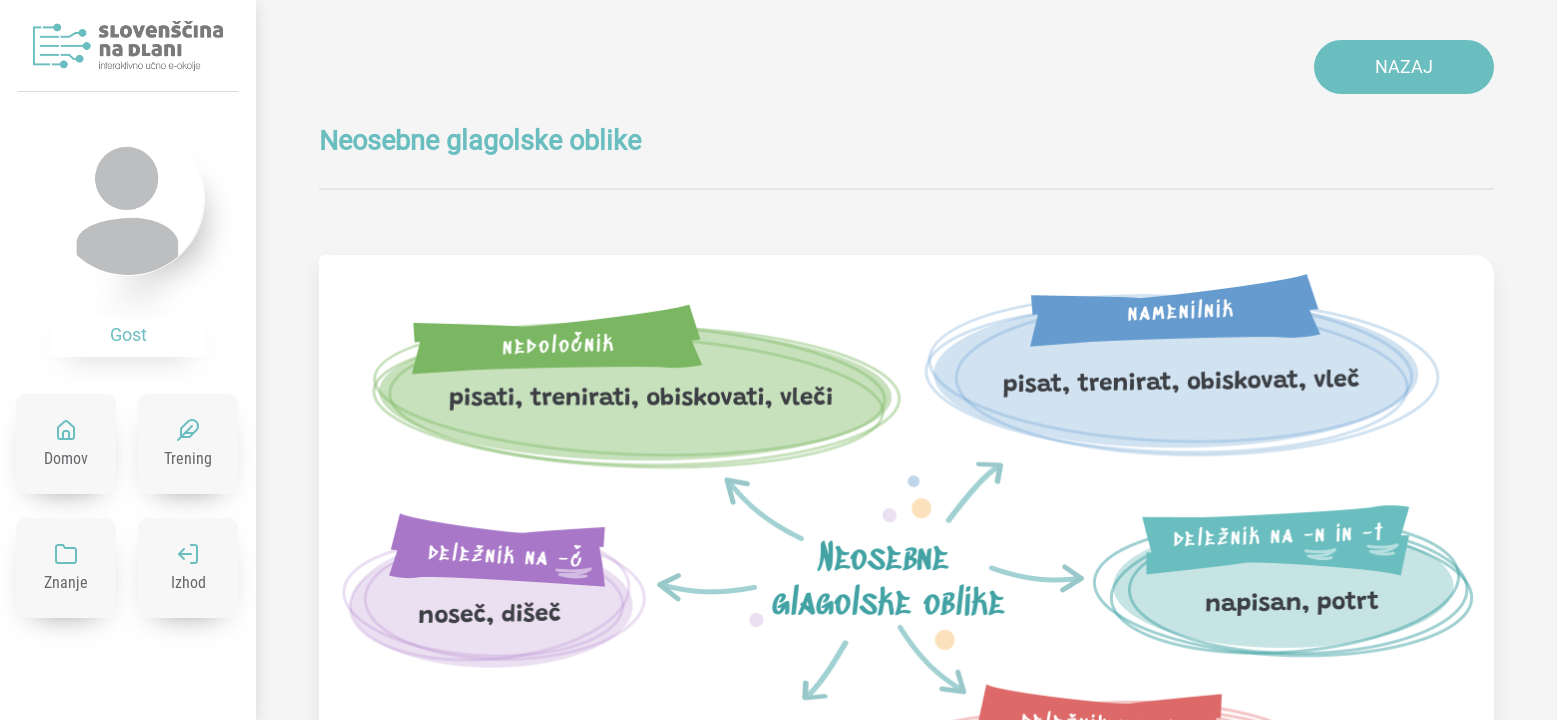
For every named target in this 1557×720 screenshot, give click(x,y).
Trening (188, 458)
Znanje (66, 582)
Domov (66, 458)
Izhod (188, 582)
